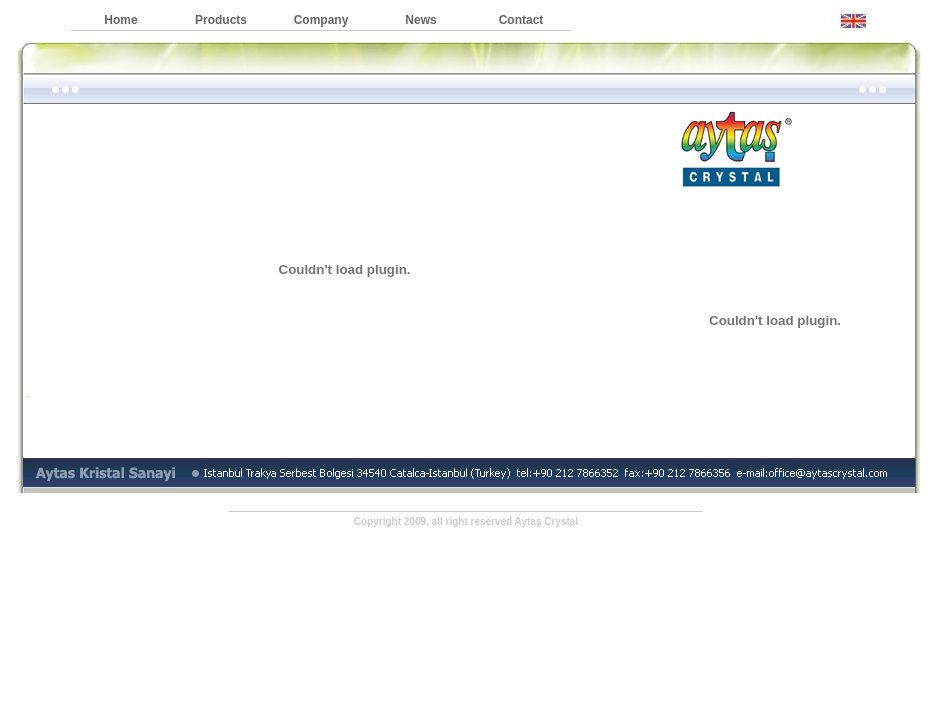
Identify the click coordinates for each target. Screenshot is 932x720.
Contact (521, 20)
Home (120, 20)
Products (221, 20)
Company (321, 20)
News (420, 20)
